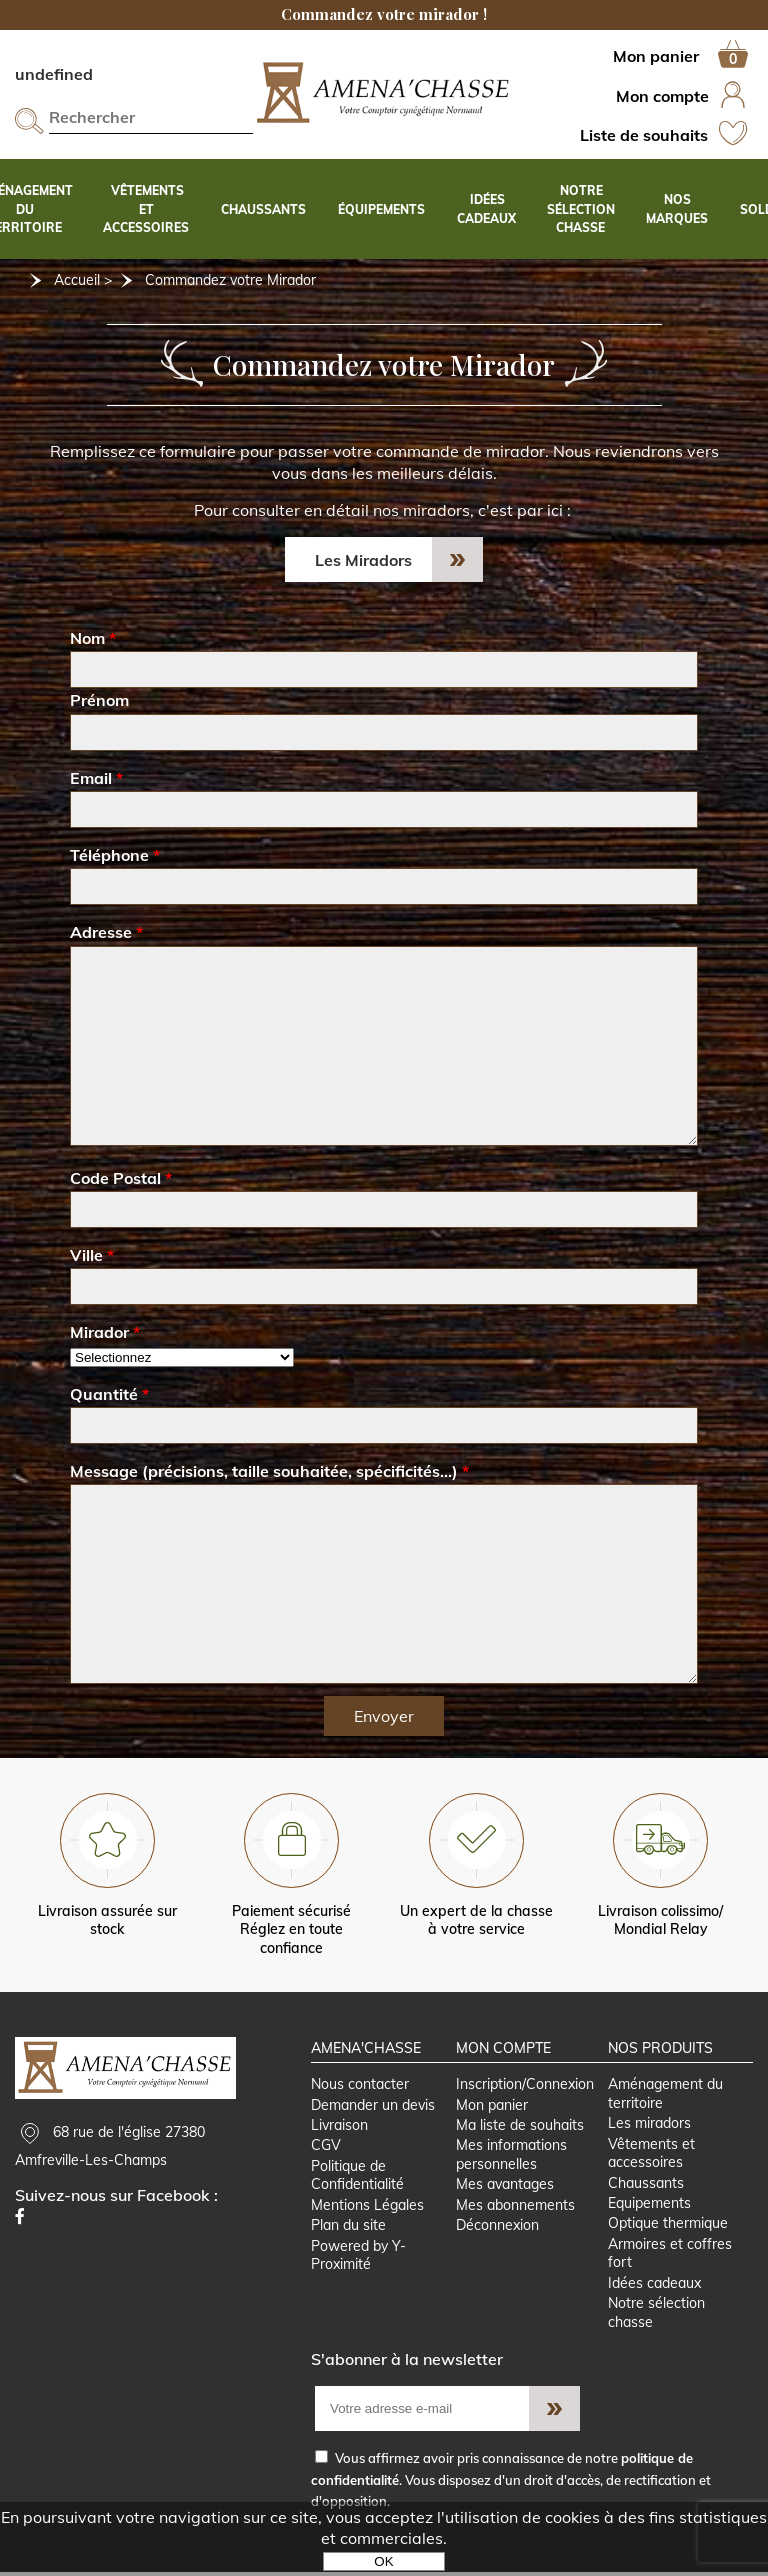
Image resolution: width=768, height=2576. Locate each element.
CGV (326, 2148)
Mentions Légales (367, 2207)
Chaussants (647, 2185)
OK (383, 2561)
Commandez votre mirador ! (384, 14)
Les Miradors (363, 560)
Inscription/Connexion (525, 2086)
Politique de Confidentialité (357, 2177)
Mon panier (492, 2106)
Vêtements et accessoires (652, 2155)
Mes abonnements (515, 2207)
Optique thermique (669, 2226)
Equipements (650, 2205)
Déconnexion (497, 2228)
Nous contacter (360, 2086)
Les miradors (650, 2125)
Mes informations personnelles (511, 2157)
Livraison (339, 2127)
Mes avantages (505, 2187)
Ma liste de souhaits (520, 2127)
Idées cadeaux (655, 2286)
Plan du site (348, 2228)
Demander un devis (373, 2106)
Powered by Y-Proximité (358, 2258)
